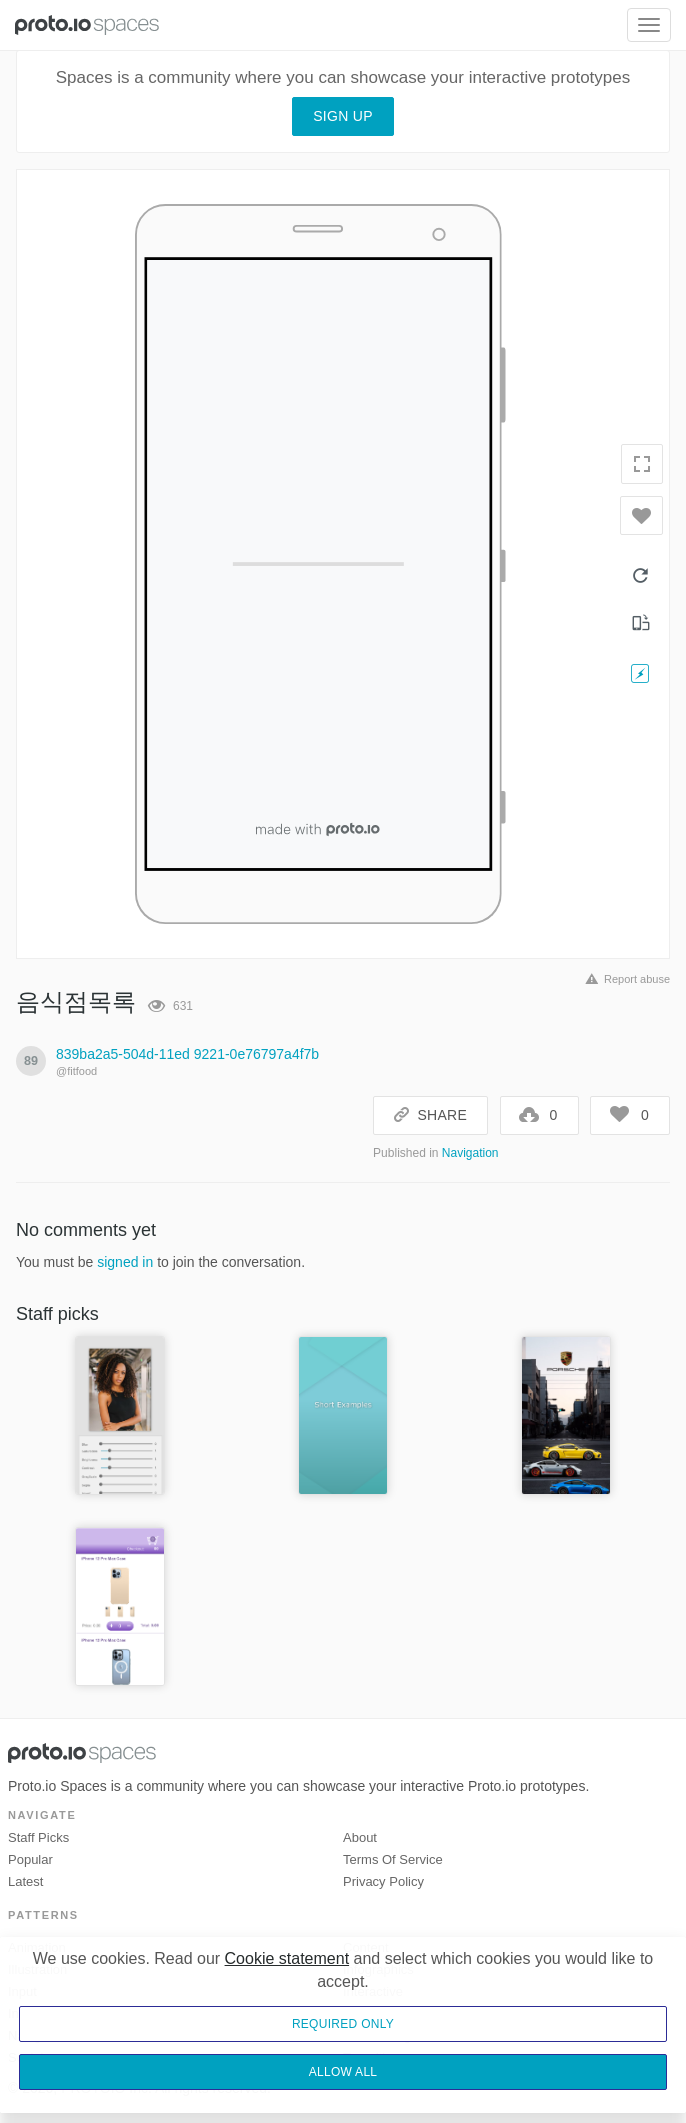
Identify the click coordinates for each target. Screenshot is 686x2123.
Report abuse (624, 979)
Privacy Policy (383, 1881)
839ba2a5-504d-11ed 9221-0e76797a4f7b (187, 1054)
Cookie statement (287, 1958)
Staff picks (38, 1837)
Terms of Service (393, 1859)
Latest (25, 1881)
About (360, 1837)
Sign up (343, 116)
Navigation (470, 1153)
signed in (125, 1262)
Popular (30, 1859)
